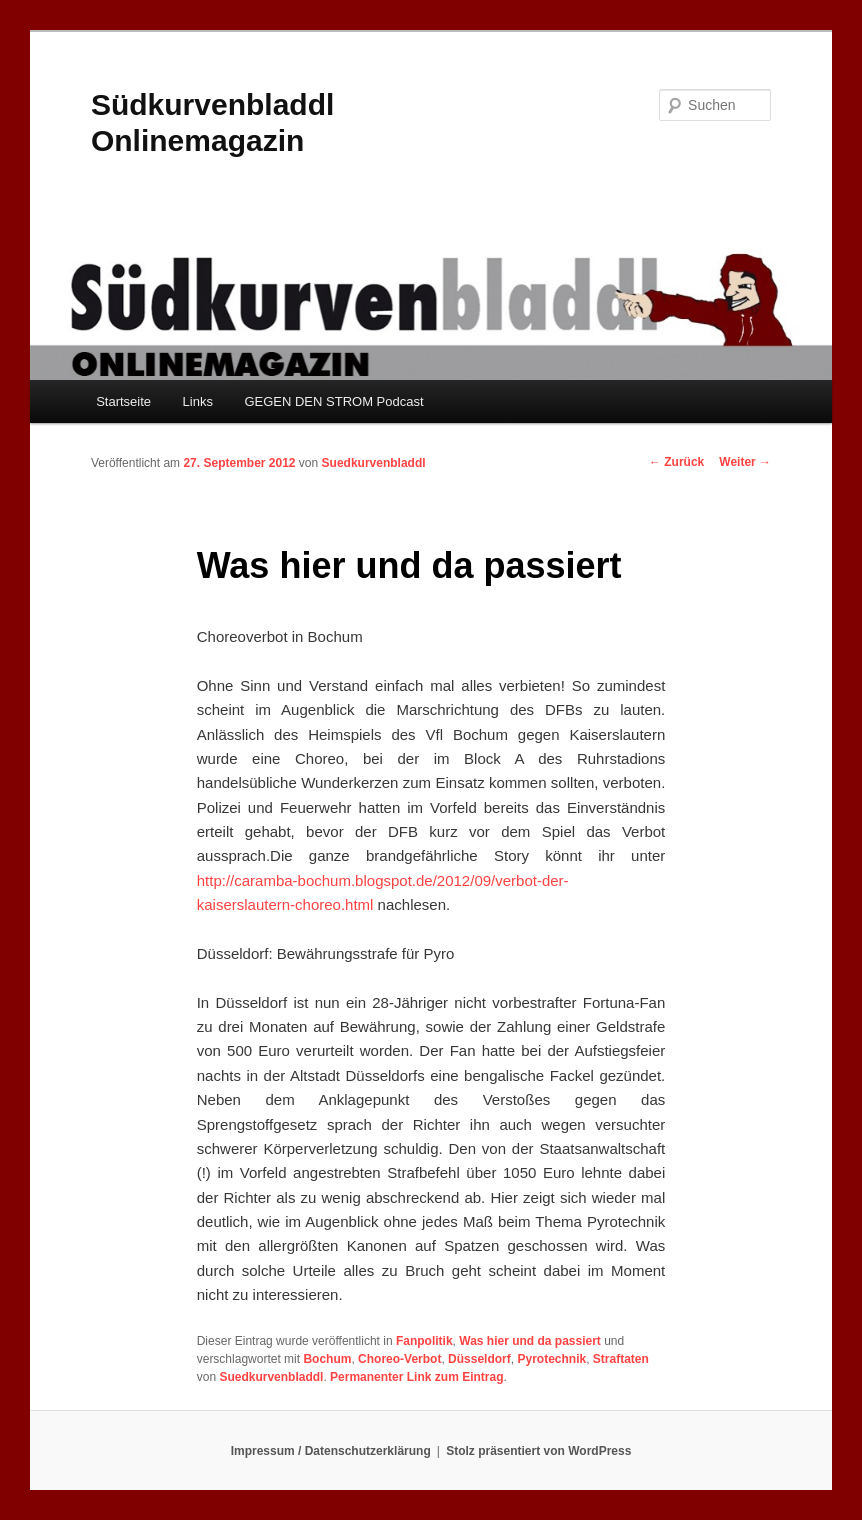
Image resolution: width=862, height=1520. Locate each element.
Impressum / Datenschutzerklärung (331, 1451)
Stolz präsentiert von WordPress (538, 1451)
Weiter (745, 462)
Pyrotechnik (551, 1359)
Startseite (123, 401)
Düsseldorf (479, 1359)
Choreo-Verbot (399, 1359)
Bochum (327, 1359)
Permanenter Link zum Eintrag (416, 1377)
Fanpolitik (424, 1341)
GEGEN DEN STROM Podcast (333, 401)
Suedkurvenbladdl (374, 463)
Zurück (676, 462)
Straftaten (621, 1359)
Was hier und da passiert (530, 1341)
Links (198, 401)
